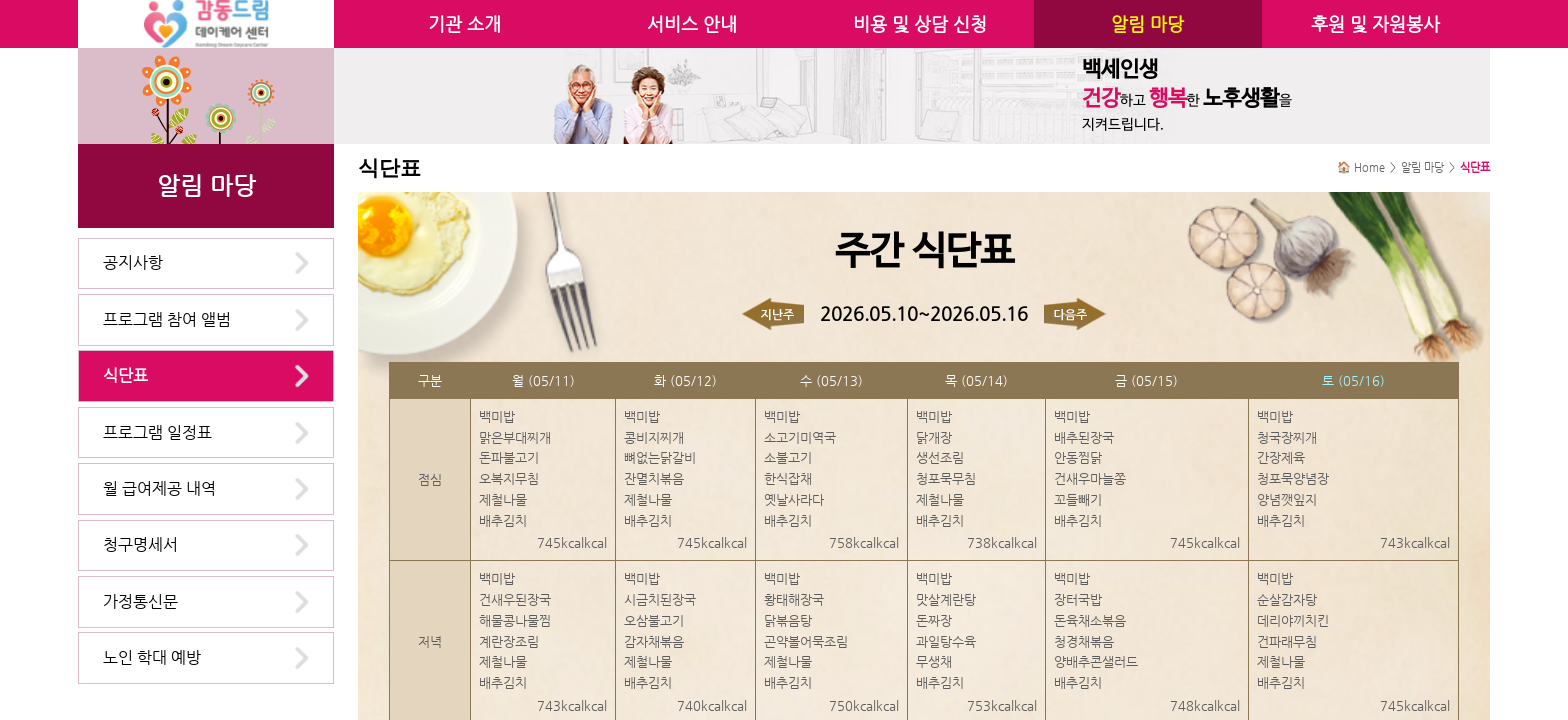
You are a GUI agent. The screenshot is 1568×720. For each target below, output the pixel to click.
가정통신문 (140, 601)
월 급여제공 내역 (159, 488)
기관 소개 (464, 24)
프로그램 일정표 (157, 432)
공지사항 (133, 262)
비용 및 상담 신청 (920, 24)
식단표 (125, 375)
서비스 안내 (692, 24)
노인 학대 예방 (152, 657)
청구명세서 (140, 544)
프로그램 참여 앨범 (167, 319)
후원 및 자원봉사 (1375, 24)
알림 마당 (1147, 24)
